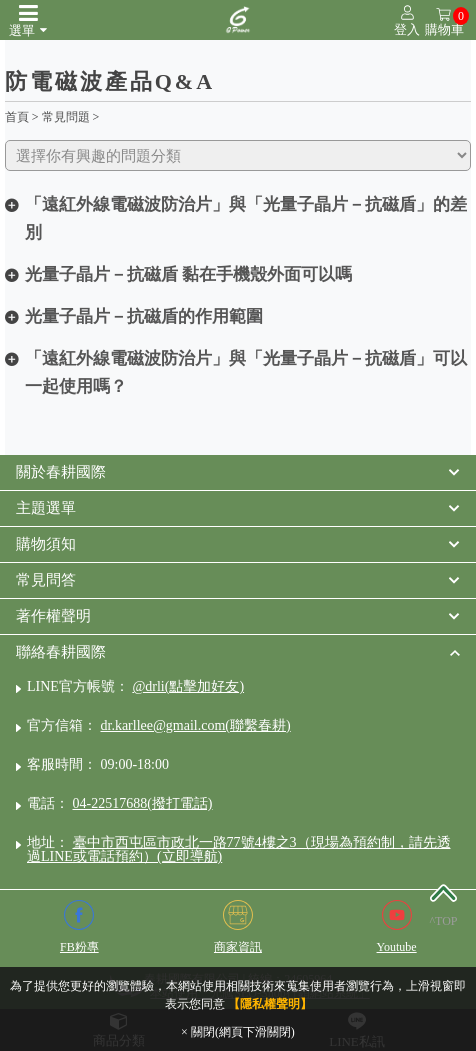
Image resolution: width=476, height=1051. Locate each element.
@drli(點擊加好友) (188, 686)
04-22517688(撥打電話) (143, 803)
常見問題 (66, 117)
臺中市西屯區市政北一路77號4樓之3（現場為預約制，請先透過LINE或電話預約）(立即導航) (239, 849)
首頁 (17, 117)
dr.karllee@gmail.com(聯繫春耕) (196, 725)
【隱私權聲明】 (270, 1004)
